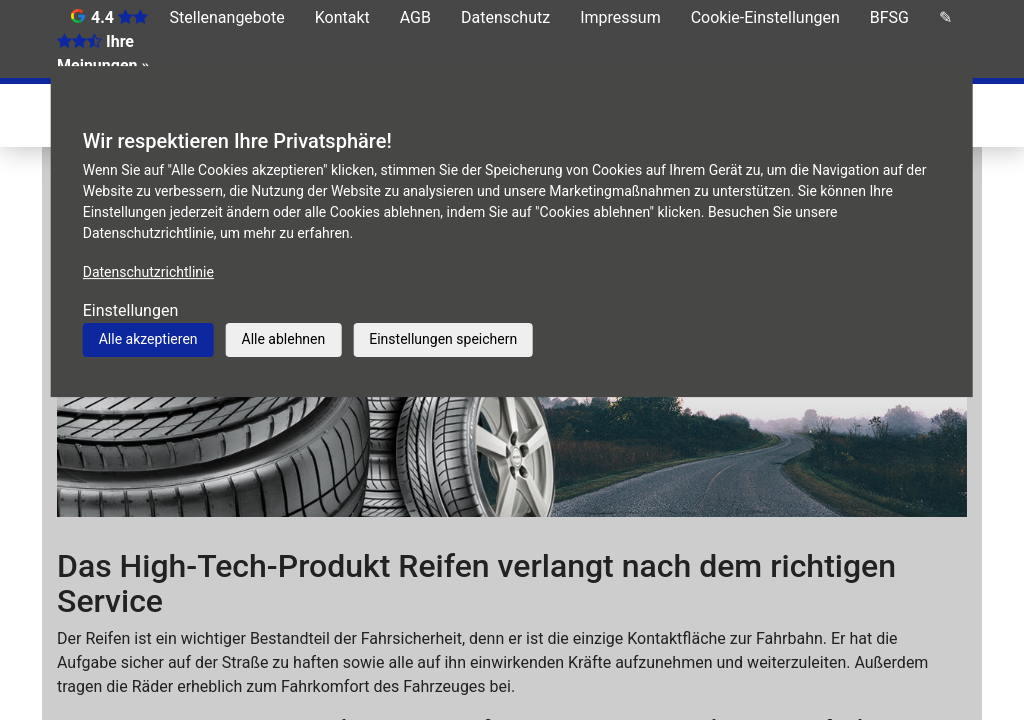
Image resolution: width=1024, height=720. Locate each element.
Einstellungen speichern (443, 339)
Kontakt (342, 17)
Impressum (620, 17)
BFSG (889, 17)
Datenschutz (505, 17)
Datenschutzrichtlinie (148, 272)
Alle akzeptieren (148, 339)
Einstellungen (131, 310)
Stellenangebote (227, 17)
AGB (415, 17)
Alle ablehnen (284, 339)
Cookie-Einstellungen (765, 17)
